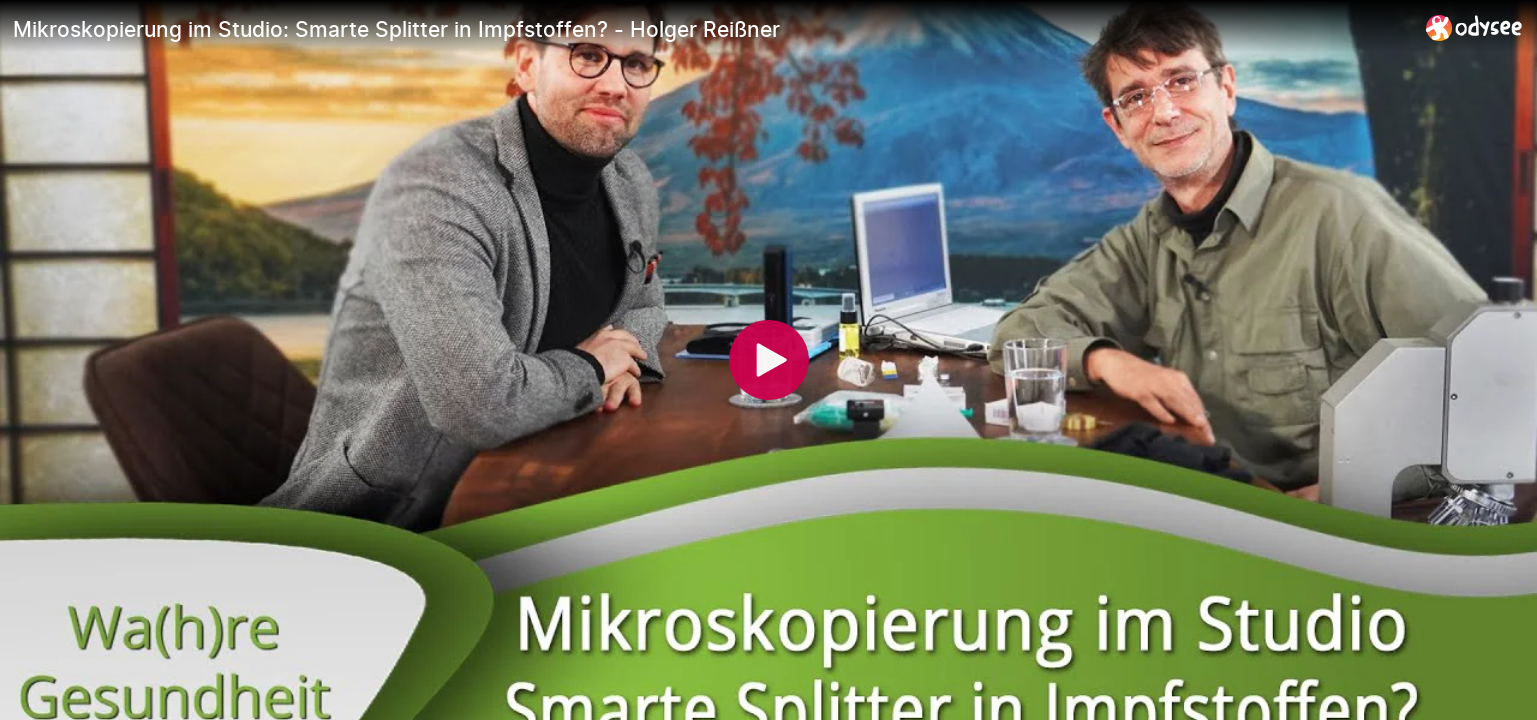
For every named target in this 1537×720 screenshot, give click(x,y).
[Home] (1474, 27)
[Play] (769, 360)
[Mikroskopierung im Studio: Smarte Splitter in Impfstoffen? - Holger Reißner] (711, 29)
